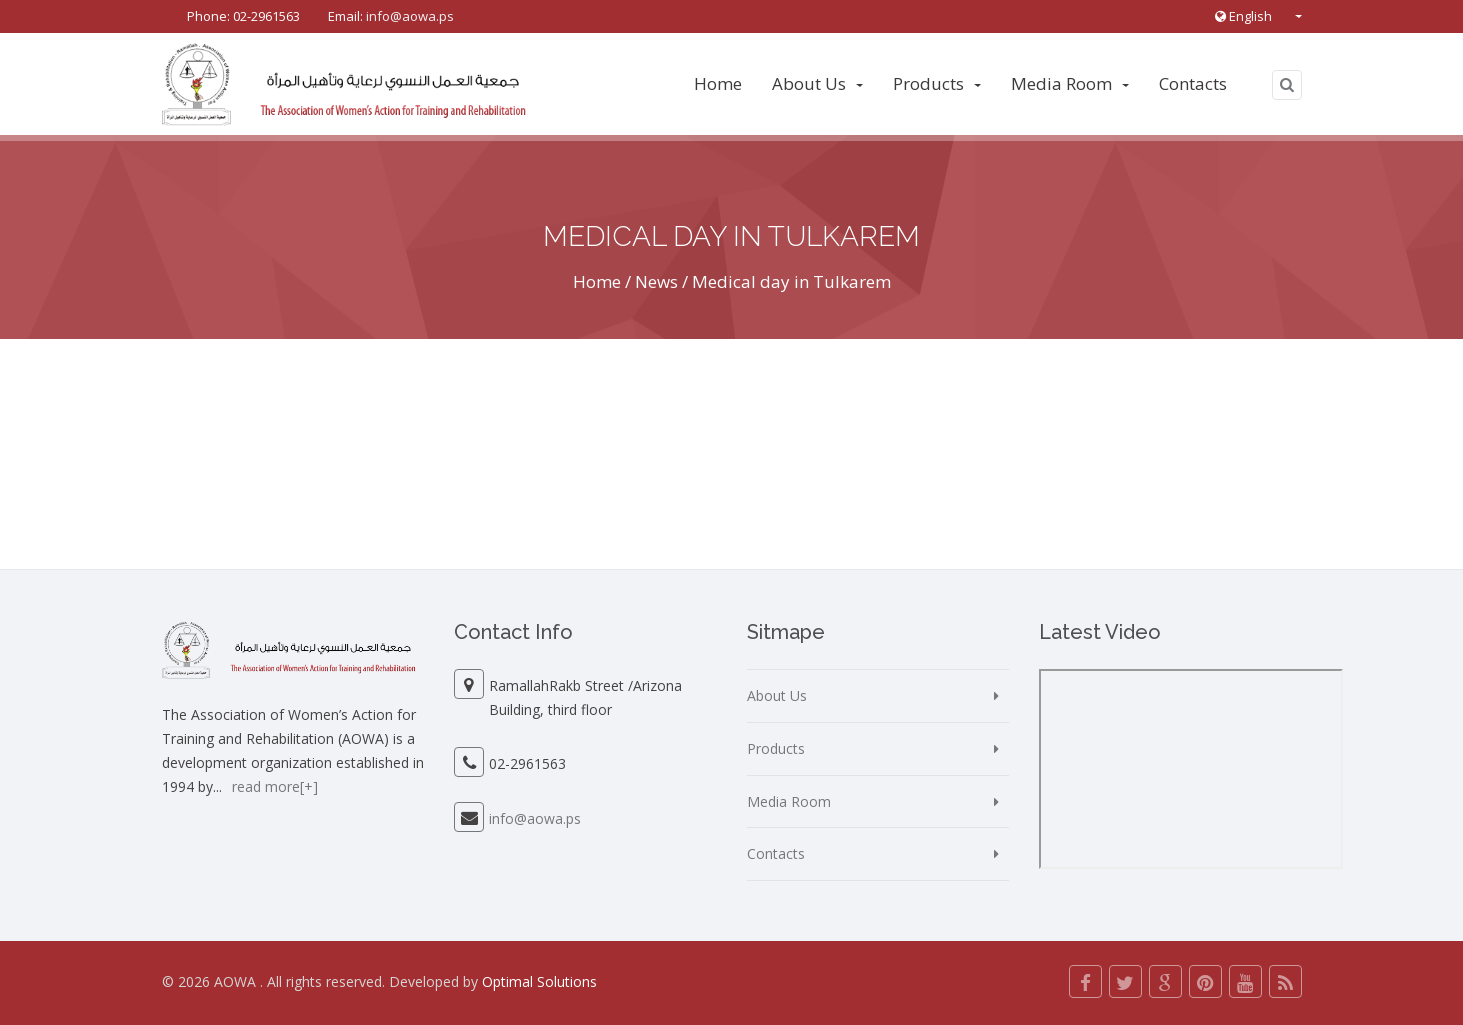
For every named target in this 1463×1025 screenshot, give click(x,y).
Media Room (1070, 83)
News (656, 281)
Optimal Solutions (539, 981)
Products (937, 83)
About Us (817, 83)
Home (718, 83)
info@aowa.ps (410, 16)
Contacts (1193, 83)
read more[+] (275, 786)
